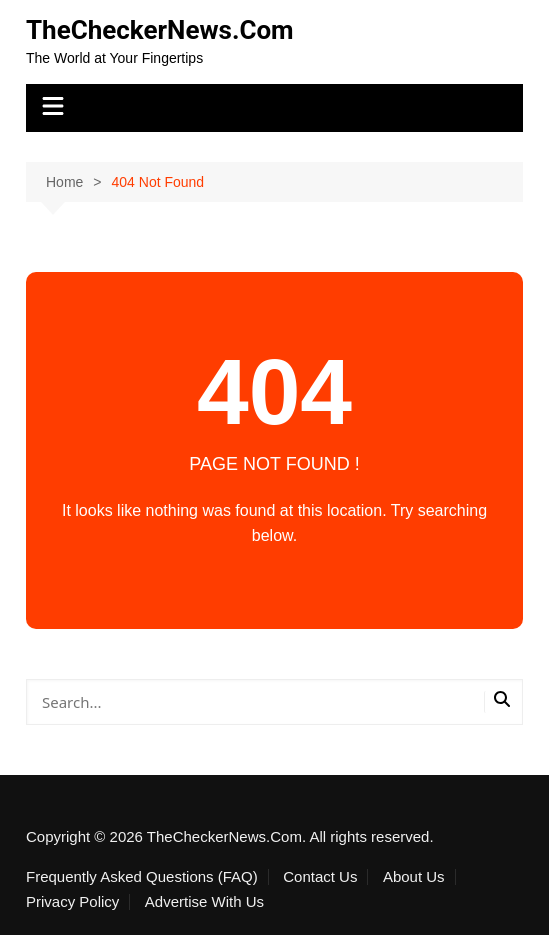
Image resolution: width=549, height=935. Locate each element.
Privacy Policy (72, 902)
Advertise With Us (204, 902)
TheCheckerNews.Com (160, 30)
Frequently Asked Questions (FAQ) (142, 877)
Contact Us (320, 877)
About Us (414, 877)
